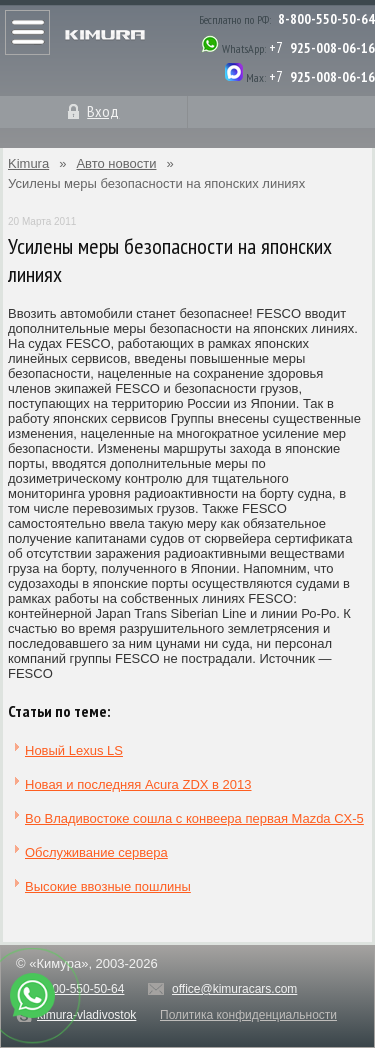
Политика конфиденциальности (248, 1015)
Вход (103, 111)
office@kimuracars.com (234, 989)
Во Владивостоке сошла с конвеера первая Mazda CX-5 (194, 818)
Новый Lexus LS (74, 750)
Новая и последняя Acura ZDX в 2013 (138, 784)
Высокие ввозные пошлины (108, 886)
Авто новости (116, 163)
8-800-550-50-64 (326, 19)
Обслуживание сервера (96, 852)
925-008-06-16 (332, 48)
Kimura (28, 163)
